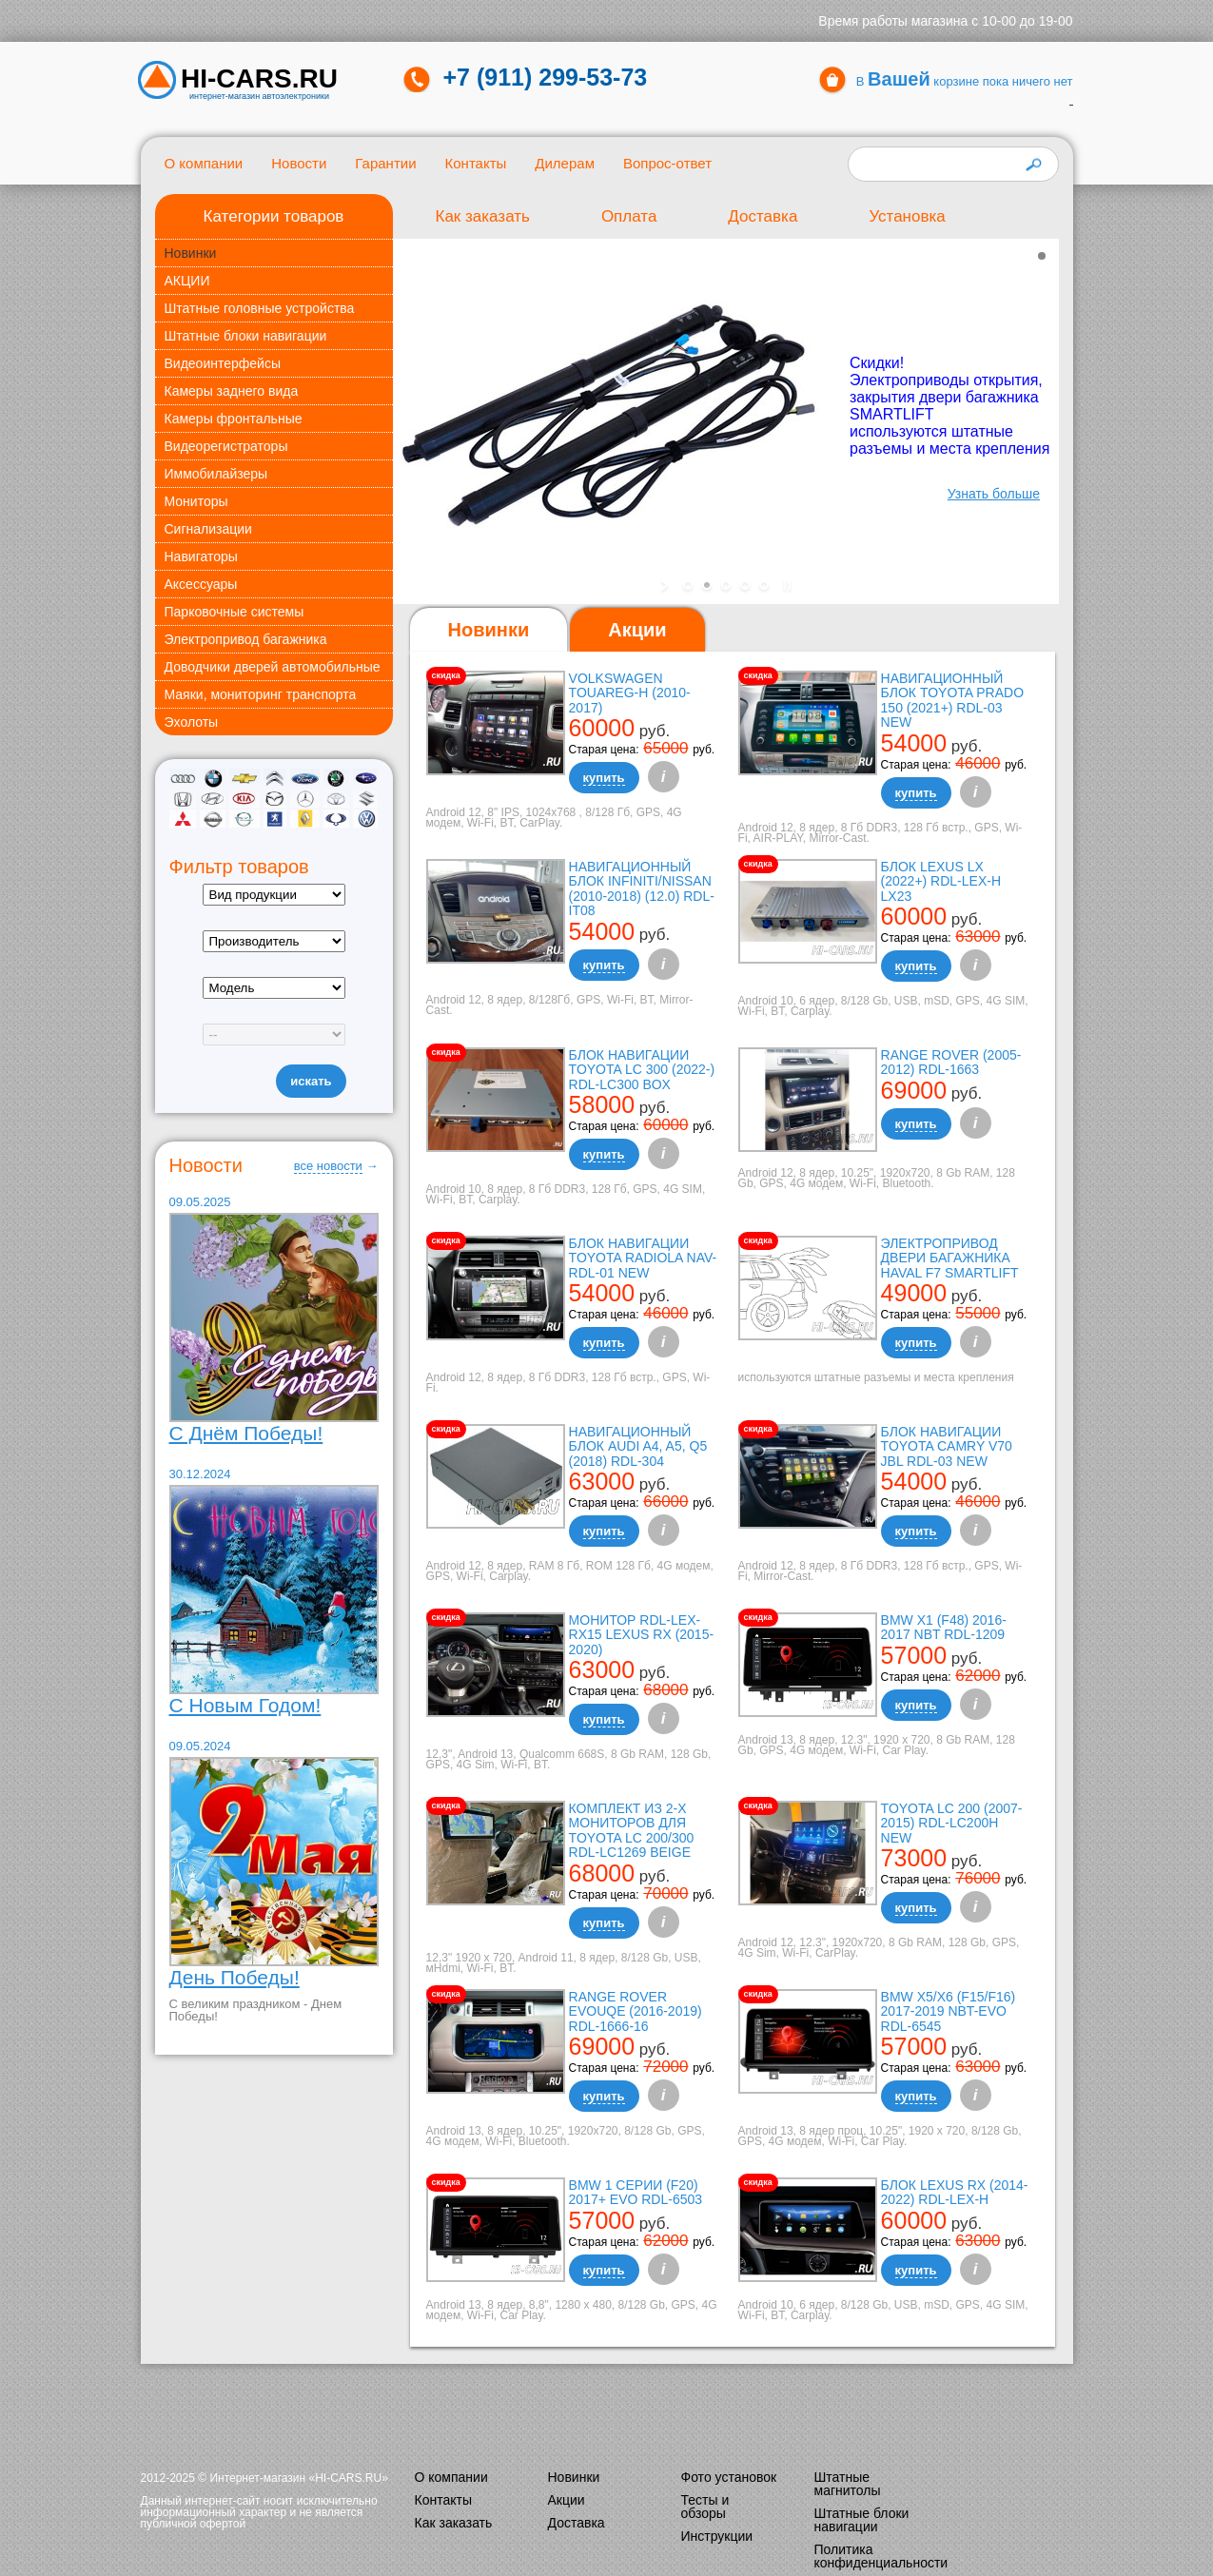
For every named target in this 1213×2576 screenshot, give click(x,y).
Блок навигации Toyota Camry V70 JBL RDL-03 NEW (946, 1446)
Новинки (191, 253)
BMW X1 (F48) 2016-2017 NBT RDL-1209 (944, 1627)
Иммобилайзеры (216, 473)
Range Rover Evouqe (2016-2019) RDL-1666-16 (635, 2011)
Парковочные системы (234, 611)
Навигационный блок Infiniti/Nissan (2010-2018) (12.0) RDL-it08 (641, 888)
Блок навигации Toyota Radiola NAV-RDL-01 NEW (643, 1258)
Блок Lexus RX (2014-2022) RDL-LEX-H (954, 2192)
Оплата (628, 216)
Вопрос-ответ (667, 163)
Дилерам (565, 163)
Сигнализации (208, 529)
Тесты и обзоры (705, 2506)
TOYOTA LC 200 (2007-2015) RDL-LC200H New (952, 1823)
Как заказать (483, 216)
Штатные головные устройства (260, 308)
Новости (298, 163)
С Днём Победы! (246, 1433)
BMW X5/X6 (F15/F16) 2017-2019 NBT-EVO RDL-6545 (948, 2011)
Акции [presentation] (637, 629)
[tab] (489, 630)
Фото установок (729, 2477)
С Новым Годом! (245, 1705)
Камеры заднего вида (232, 391)
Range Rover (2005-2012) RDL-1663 (951, 1062)
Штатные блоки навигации (246, 335)
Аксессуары (201, 584)
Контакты (476, 163)
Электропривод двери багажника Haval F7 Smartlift (950, 1258)
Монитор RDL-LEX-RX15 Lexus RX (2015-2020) (641, 1634)
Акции (566, 2500)
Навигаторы (201, 556)
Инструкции (717, 2536)
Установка (907, 216)
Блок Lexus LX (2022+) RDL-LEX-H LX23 (941, 881)
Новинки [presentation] (489, 629)
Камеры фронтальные (234, 418)
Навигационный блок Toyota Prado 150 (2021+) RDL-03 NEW (952, 700)
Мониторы (196, 501)
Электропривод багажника (246, 639)
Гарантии (385, 163)
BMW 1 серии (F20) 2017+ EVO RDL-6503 (635, 2192)
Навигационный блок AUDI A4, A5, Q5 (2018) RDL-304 (638, 1446)
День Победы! (234, 1977)
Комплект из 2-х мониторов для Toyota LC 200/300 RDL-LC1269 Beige (632, 1830)
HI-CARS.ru (259, 79)
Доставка (762, 216)
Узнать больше (993, 493)
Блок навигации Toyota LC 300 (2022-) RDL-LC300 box (642, 1069)
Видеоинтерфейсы (223, 363)
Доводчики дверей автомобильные (273, 666)
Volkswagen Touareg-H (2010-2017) (630, 693)
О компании (204, 163)
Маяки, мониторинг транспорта (261, 694)
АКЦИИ (187, 280)
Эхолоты (192, 722)
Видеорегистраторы (226, 446)
